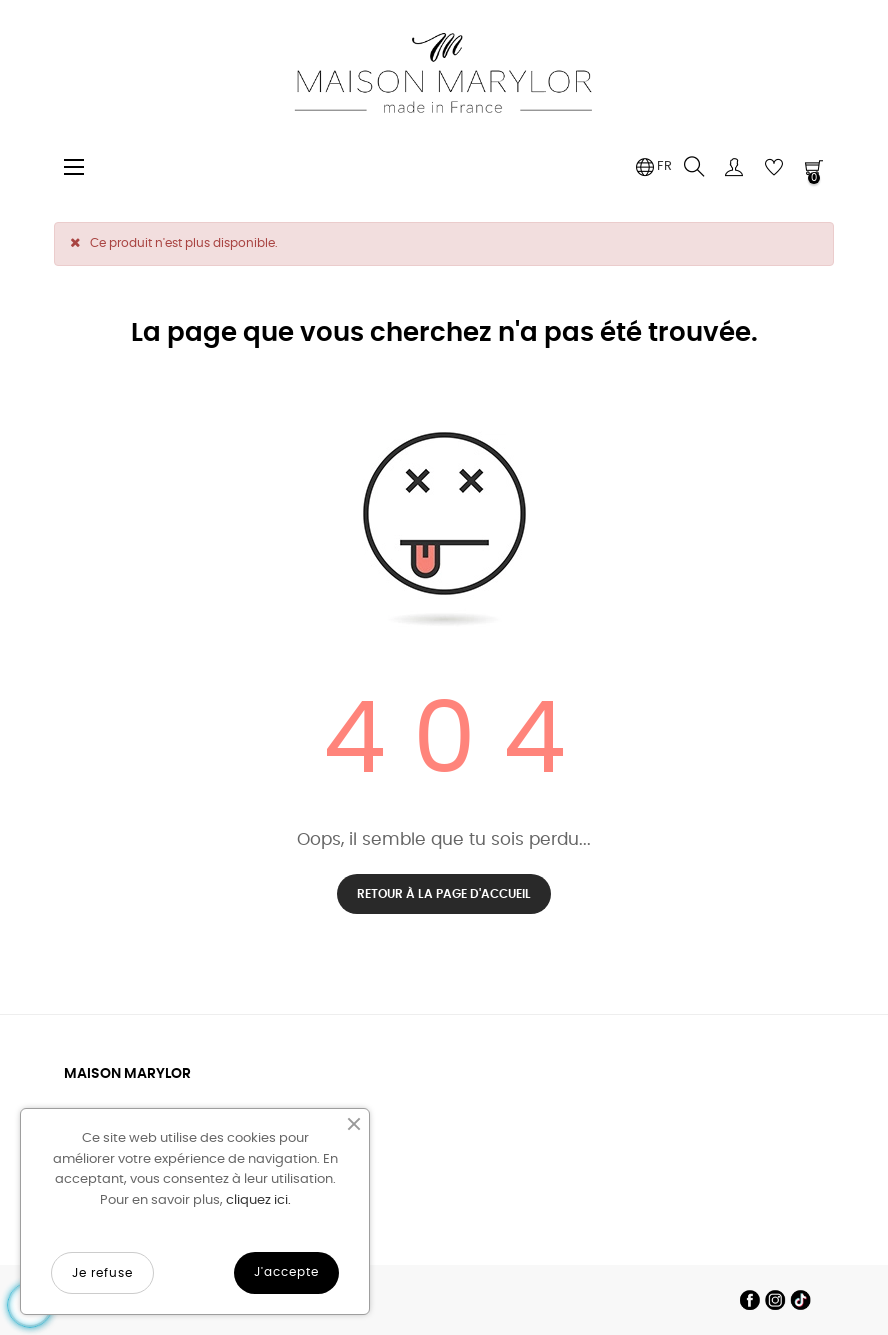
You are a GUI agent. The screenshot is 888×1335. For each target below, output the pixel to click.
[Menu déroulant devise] (654, 167)
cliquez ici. (258, 1200)
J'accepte (286, 1272)
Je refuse (102, 1273)
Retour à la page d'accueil (444, 894)
